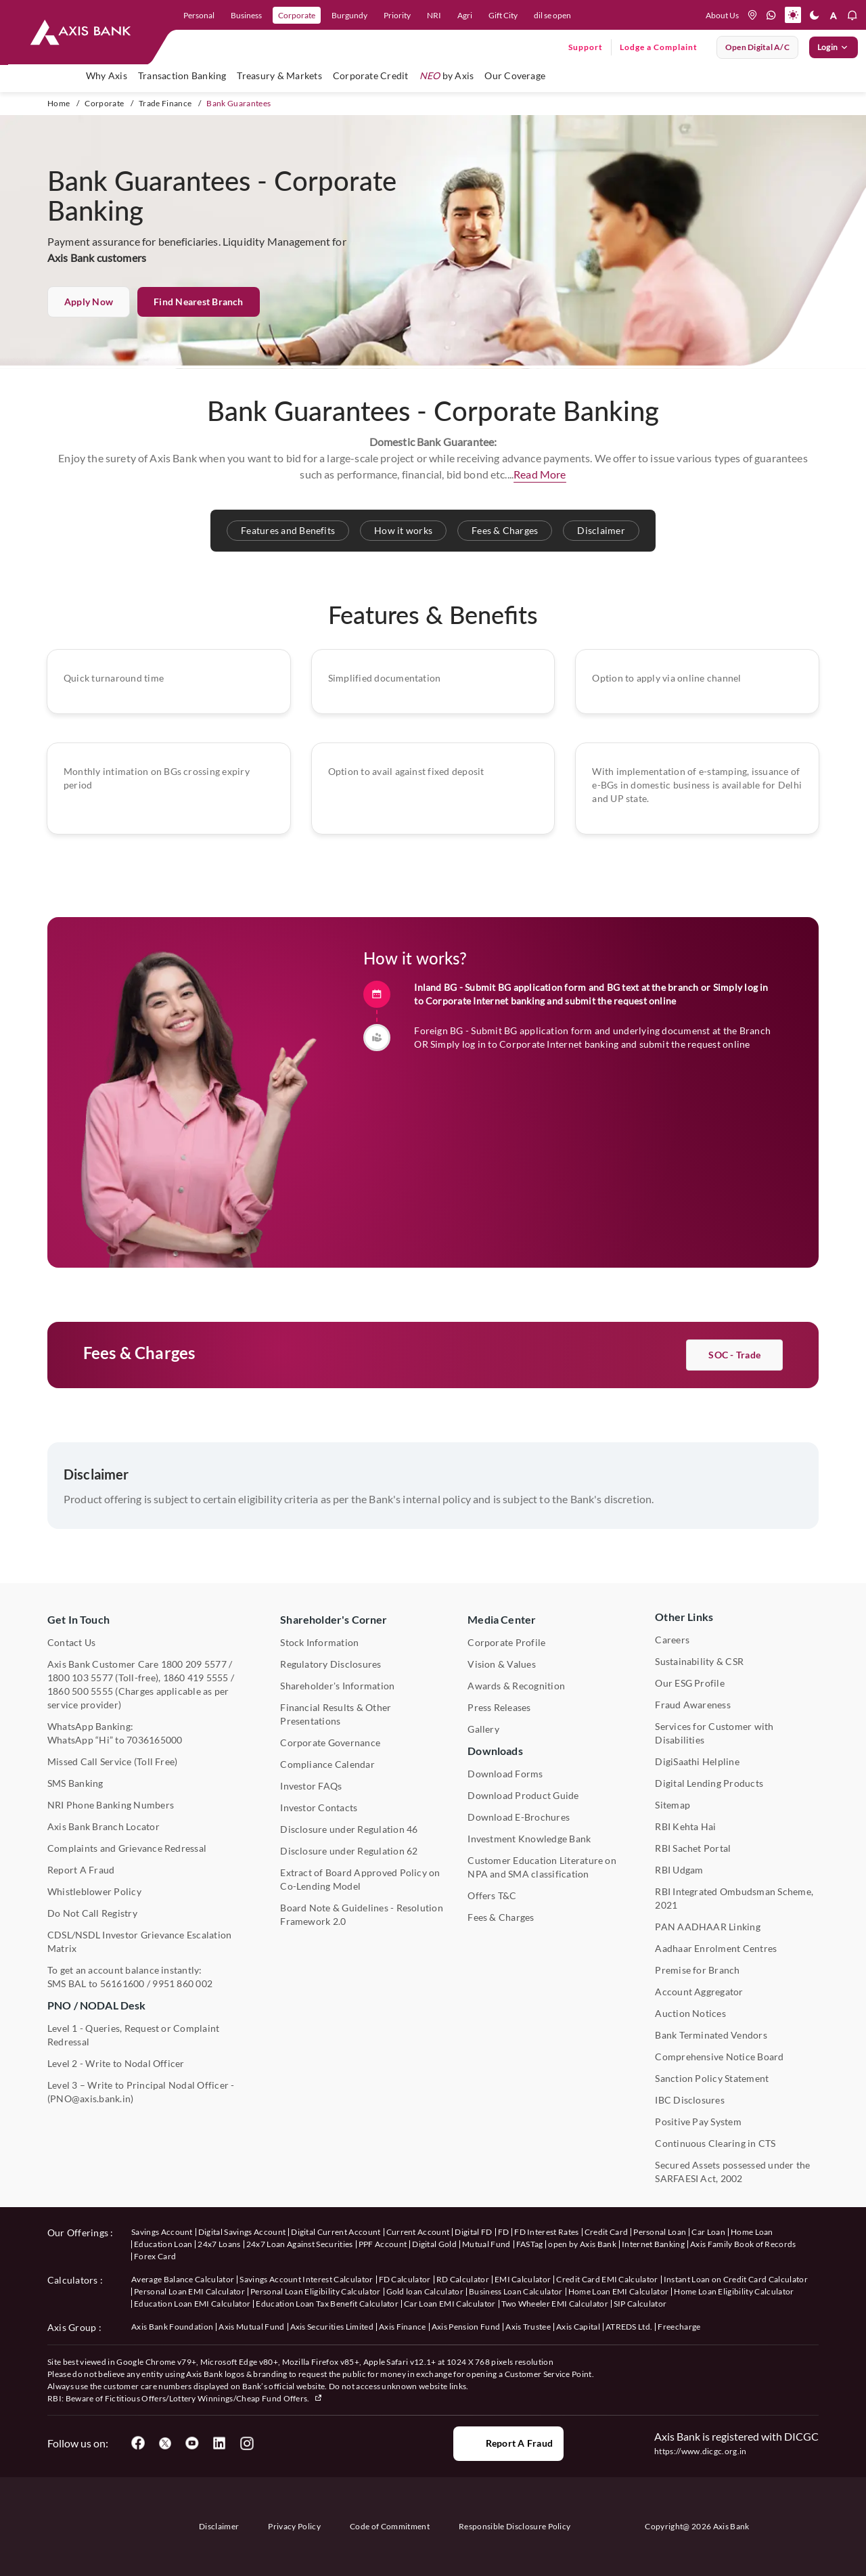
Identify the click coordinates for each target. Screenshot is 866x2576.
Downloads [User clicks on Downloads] (495, 1750)
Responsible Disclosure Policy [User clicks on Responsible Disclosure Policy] (514, 2526)
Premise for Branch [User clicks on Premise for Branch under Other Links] (697, 1970)
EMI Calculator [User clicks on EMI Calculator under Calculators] (523, 2279)
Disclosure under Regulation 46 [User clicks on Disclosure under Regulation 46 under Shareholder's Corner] (348, 1829)
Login (833, 47)
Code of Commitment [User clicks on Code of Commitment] (390, 2526)
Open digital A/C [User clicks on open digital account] (757, 47)
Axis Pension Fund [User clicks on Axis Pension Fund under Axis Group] (466, 2327)
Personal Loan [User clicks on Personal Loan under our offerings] (659, 2232)
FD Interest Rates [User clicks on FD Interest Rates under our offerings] (546, 2232)
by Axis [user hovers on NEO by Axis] (446, 75)
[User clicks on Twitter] (165, 2443)
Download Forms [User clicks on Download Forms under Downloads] (505, 1773)
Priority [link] (397, 15)
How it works (403, 530)
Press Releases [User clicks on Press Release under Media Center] (499, 1707)
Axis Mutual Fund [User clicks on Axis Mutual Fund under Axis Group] (251, 2327)
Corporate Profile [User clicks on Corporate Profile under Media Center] (506, 1642)
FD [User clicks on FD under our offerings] (503, 2232)
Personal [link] (198, 15)
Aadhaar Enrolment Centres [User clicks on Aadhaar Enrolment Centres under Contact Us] (716, 1948)
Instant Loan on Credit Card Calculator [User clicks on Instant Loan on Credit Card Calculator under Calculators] (736, 2279)
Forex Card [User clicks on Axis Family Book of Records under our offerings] (155, 2256)
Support (585, 47)
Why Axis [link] (106, 75)
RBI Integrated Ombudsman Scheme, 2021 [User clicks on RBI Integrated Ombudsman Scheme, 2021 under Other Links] (734, 1898)
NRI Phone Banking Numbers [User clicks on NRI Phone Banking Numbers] (110, 1805)
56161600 (122, 1983)
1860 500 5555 (80, 1691)
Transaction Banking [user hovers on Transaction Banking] (182, 75)
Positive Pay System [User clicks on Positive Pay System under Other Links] (698, 2121)
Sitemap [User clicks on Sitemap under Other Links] (672, 1805)
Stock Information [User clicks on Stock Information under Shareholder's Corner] (319, 1642)
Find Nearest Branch (199, 301)
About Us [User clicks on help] (722, 15)
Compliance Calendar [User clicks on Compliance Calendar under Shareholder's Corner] (327, 1764)
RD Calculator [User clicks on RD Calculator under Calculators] (462, 2279)
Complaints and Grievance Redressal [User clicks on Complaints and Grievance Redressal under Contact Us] (126, 1848)
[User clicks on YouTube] (192, 2443)
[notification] (852, 14)
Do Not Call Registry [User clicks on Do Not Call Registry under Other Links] (92, 1913)
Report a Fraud (508, 2443)
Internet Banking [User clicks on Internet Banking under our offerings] (653, 2244)
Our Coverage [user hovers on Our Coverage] (514, 75)
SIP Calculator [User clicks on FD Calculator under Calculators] (640, 2304)
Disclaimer (600, 530)
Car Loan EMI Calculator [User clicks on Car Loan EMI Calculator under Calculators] (449, 2304)
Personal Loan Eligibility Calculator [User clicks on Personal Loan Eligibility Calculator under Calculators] (315, 2291)
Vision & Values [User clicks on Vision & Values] (502, 1664)
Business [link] (246, 15)
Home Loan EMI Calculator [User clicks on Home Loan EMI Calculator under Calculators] (618, 2291)
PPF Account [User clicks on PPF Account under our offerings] (383, 2244)
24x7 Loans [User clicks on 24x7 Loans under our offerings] (219, 2244)
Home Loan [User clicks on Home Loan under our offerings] (752, 2232)
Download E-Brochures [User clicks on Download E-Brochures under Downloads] (519, 1817)
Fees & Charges (505, 530)
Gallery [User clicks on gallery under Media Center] (483, 1729)
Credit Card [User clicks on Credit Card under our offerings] (607, 2232)
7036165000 (154, 1740)
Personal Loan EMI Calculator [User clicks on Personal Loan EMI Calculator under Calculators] (189, 2291)
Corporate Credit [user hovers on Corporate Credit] (371, 75)
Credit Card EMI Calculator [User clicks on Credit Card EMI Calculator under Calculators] (607, 2279)
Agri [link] (464, 15)
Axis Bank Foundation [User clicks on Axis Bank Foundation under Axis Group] (172, 2327)
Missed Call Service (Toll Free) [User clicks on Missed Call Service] (112, 1761)
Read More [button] (540, 474)
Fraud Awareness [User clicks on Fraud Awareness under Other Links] (693, 1704)
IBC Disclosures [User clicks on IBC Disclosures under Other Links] (690, 2100)
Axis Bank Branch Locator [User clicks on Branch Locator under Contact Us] (103, 1826)
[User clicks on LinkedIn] (219, 2443)
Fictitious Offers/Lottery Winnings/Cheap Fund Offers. (214, 2398)
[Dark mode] (814, 14)
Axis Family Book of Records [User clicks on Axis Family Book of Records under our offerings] (743, 2244)
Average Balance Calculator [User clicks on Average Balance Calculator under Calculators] (182, 2279)
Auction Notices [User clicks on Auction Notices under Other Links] (690, 2013)
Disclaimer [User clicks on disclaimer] (219, 2526)
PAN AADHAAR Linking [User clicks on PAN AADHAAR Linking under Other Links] (707, 1926)
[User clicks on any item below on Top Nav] (80, 32)
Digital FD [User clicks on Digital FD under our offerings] (473, 2232)
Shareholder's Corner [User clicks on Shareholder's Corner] (333, 1619)
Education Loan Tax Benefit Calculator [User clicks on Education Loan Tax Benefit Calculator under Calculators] (327, 2304)
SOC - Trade (734, 1422)
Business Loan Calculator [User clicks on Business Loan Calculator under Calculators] (516, 2291)
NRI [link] (434, 15)
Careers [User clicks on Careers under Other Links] (672, 1639)
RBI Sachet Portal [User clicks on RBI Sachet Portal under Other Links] (693, 1848)
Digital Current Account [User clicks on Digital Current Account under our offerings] (335, 2232)
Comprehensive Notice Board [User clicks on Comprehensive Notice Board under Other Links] (719, 2056)
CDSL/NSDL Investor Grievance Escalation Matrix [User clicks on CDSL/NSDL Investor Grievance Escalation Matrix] (139, 1941)
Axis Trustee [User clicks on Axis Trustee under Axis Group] (528, 2327)
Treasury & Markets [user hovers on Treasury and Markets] (279, 75)
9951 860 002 (182, 1983)
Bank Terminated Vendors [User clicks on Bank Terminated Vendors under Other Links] (711, 2035)
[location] (752, 14)
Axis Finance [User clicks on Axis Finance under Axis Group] (402, 2327)
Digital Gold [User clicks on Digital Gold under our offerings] (434, 2244)
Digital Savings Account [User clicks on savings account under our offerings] (242, 2232)
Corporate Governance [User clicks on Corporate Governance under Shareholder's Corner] (330, 1742)
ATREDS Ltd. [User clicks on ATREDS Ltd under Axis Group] (629, 2327)
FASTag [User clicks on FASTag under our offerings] (529, 2244)
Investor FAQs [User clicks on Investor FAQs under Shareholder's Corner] (311, 1786)
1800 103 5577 (80, 1677)
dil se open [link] (552, 15)
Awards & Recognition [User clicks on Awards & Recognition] (516, 1685)
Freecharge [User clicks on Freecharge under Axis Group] (679, 2327)
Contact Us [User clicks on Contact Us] (71, 1642)
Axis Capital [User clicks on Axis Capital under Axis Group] (578, 2327)
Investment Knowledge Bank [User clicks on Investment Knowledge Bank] (529, 1838)
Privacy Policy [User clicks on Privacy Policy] (294, 2526)
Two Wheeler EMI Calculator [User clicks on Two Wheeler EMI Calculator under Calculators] (554, 2304)
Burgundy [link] (349, 15)
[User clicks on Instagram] (246, 2443)
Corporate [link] (296, 15)
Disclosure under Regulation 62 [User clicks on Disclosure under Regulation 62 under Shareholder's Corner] (348, 1851)
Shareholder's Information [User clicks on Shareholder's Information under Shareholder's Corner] (337, 1685)
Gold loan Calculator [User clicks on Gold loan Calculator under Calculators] (424, 2291)
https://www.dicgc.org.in (700, 2451)
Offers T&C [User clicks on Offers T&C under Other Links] (492, 1895)
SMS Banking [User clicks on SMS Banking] (75, 1783)
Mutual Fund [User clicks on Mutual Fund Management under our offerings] (486, 2244)
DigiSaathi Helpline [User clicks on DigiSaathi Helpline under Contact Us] (697, 1761)
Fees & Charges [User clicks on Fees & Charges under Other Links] (501, 1917)
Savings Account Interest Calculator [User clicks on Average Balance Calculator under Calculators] (306, 2279)
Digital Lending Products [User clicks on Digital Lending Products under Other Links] (709, 1783)
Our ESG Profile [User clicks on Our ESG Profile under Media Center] (690, 1683)
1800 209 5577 (194, 1664)
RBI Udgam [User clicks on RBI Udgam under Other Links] (679, 1869)
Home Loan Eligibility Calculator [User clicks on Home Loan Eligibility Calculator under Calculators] (734, 2291)
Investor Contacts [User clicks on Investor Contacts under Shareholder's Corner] (318, 1807)
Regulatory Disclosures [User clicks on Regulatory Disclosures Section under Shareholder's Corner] (330, 1664)
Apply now (88, 301)
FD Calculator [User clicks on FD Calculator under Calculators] (405, 2279)
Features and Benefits (288, 530)
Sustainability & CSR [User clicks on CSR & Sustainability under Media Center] (699, 1661)
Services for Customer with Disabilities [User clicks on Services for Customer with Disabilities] (714, 1733)
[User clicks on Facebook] (138, 2443)
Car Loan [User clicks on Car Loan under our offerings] (708, 2232)
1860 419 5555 (196, 1677)
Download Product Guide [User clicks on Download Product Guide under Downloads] (523, 1795)
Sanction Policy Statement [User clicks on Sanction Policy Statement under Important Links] (712, 2078)
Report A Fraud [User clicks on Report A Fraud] (80, 1869)
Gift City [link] (503, 15)
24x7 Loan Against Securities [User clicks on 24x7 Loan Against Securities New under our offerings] (299, 2244)
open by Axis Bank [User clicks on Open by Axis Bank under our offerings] (582, 2244)
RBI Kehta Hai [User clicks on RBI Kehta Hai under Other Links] (685, 1826)
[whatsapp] (771, 14)
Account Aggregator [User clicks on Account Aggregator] (699, 1991)
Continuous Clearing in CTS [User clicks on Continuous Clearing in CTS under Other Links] (715, 2143)
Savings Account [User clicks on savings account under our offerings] (162, 2232)
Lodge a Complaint (659, 47)
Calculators (72, 2280)
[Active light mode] (793, 15)
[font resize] (833, 14)
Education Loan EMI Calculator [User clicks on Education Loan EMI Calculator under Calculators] (192, 2304)
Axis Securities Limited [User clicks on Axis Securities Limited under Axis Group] (331, 2327)
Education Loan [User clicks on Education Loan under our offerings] (163, 2244)
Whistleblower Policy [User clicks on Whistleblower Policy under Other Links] (94, 1891)
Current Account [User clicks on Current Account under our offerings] (418, 2232)
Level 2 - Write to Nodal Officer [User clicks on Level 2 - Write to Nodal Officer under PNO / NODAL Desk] (116, 2063)
